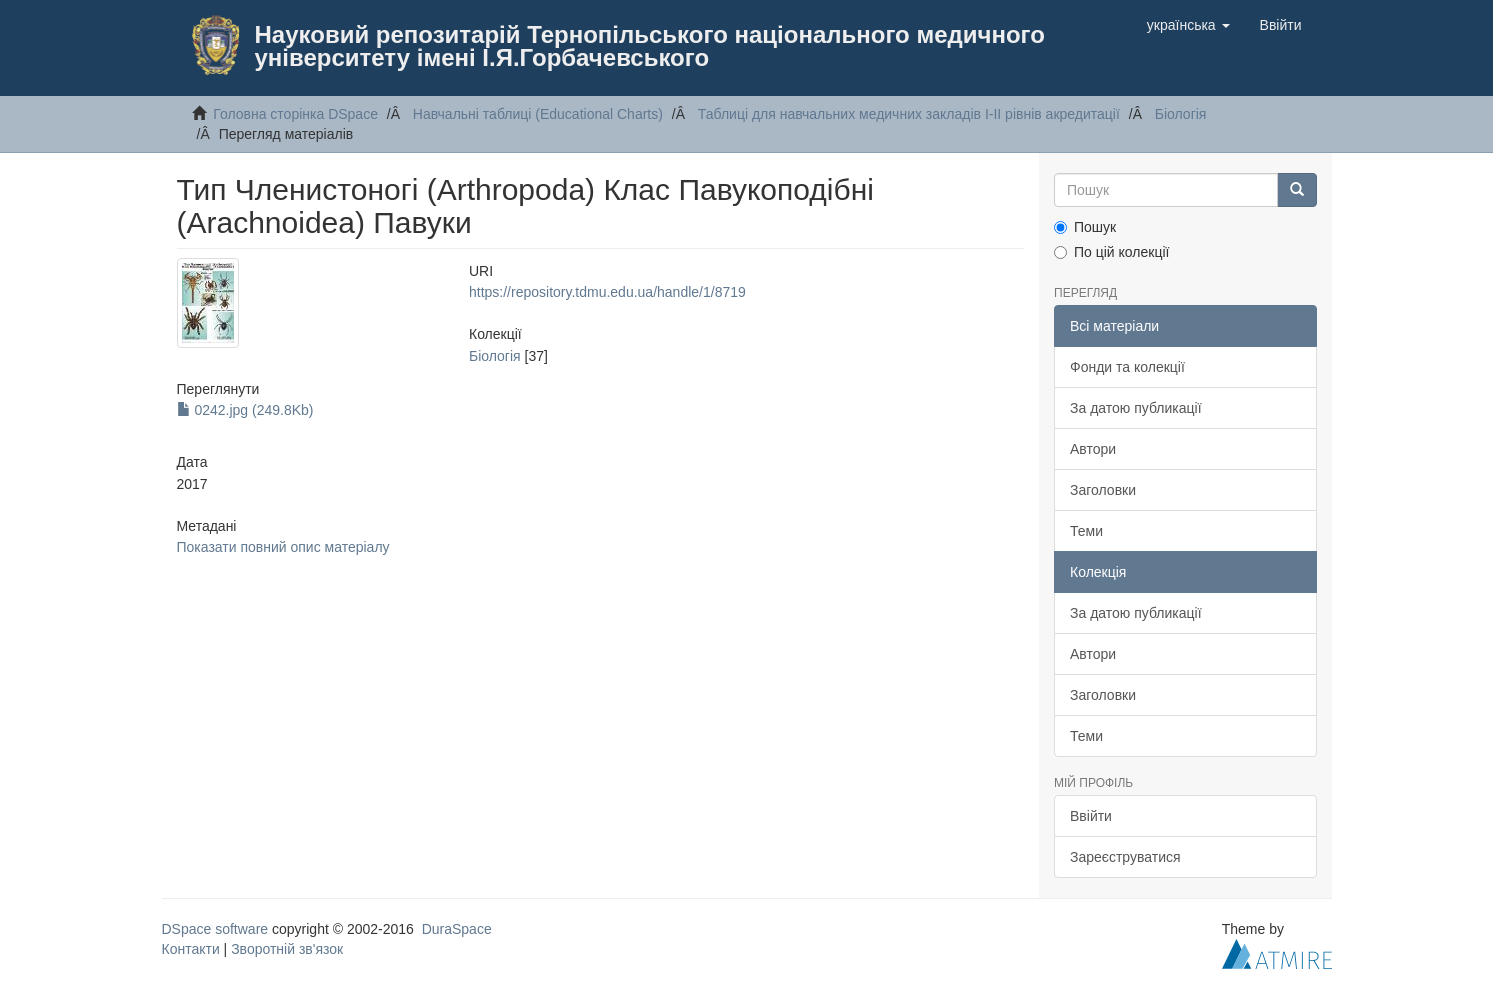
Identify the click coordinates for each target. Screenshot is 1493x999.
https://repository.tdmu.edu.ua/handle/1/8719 (607, 292)
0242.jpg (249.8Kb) (245, 410)
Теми (1086, 531)
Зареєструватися (1125, 857)
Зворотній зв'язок (287, 949)
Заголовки (1103, 490)
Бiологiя (1181, 114)
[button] (1188, 25)
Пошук (1085, 227)
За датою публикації (1136, 408)
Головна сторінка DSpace (295, 114)
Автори (1093, 449)
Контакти (191, 949)
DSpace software (215, 929)
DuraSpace (457, 929)
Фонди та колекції (1127, 367)
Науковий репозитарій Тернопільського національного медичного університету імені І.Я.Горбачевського (650, 46)
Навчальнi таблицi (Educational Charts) (538, 114)
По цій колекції (1111, 252)
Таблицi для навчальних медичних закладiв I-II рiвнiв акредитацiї (909, 114)
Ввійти (1091, 816)
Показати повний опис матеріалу (283, 547)
